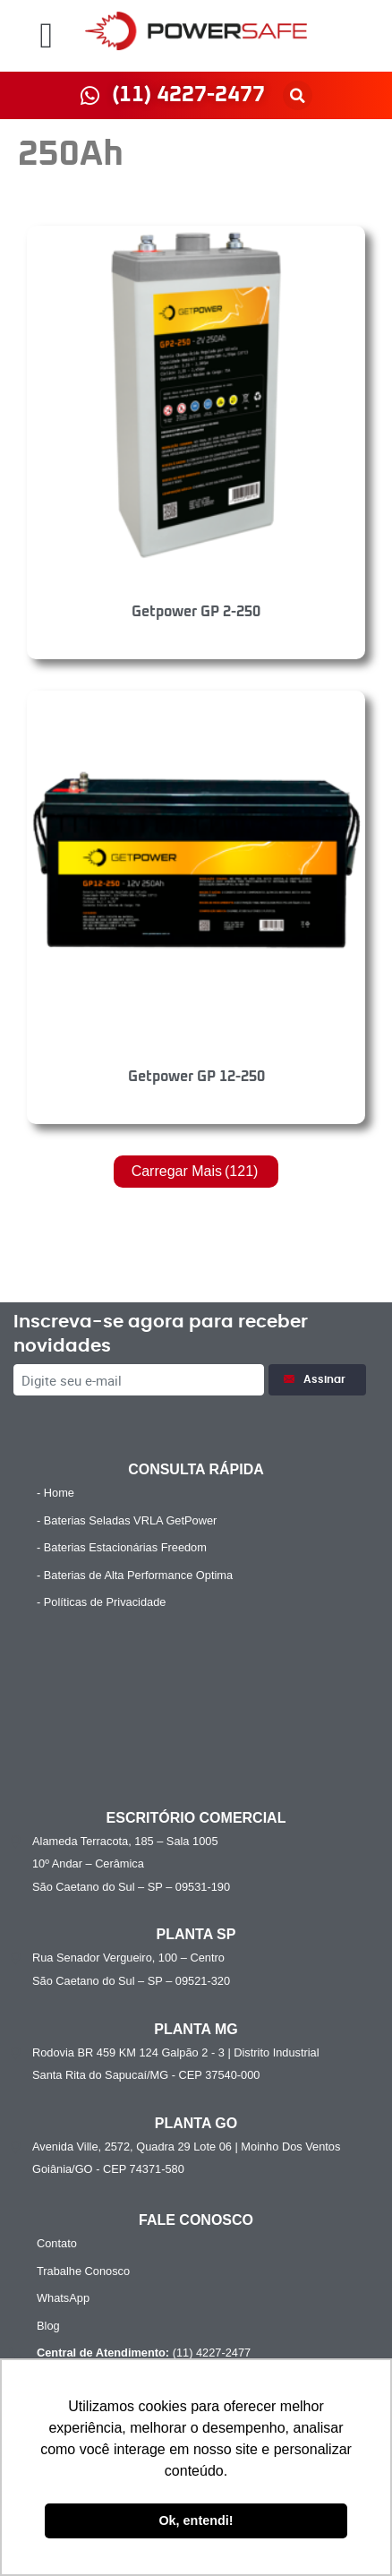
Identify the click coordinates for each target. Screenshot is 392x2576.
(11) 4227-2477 (141, 2353)
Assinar (317, 1380)
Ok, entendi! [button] (195, 2520)
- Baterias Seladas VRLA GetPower (127, 1520)
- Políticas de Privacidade (101, 1602)
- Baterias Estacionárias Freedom (122, 1547)
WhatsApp (63, 2298)
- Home (55, 1492)
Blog (48, 2325)
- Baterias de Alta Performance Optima (135, 1575)
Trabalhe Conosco (83, 2271)
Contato (57, 2243)
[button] (46, 36)
